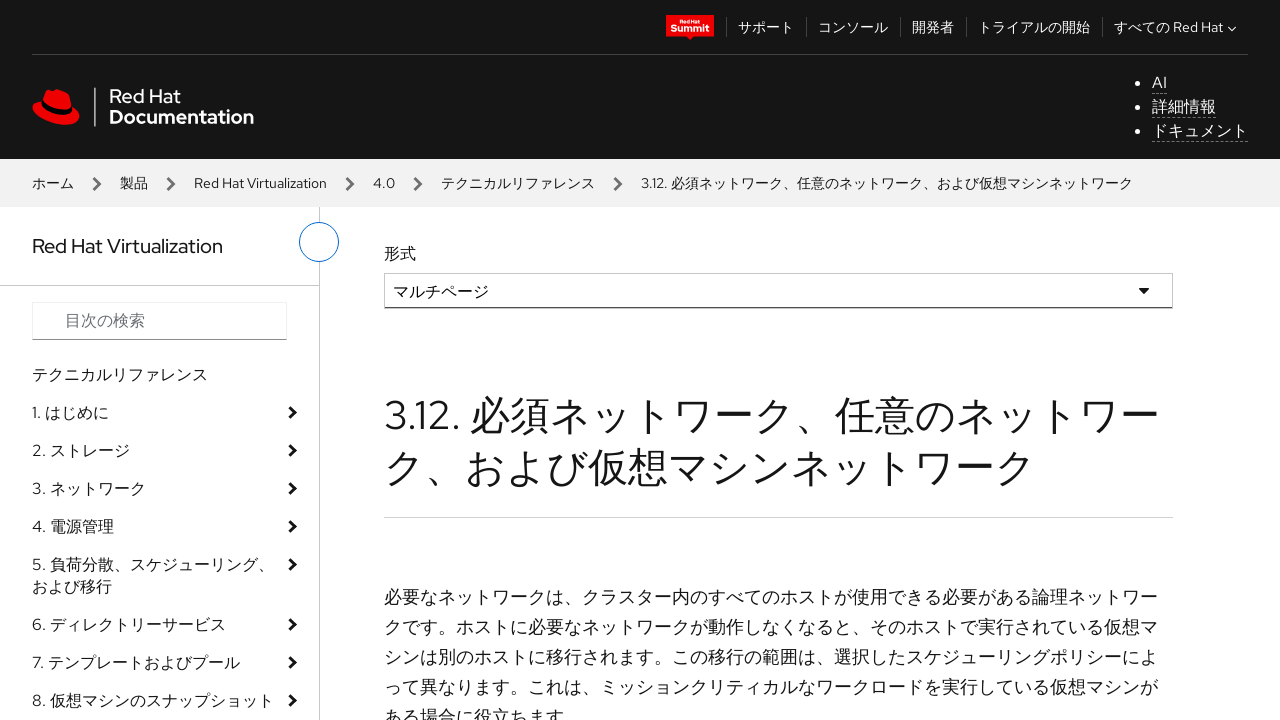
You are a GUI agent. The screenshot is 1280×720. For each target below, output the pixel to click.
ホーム (53, 183)
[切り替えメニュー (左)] (319, 242)
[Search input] (159, 321)
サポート (766, 27)
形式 (400, 253)
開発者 (933, 27)
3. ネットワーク (89, 488)
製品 (134, 183)
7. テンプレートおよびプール (136, 662)
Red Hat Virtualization (260, 183)
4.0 (384, 183)
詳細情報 (1184, 106)
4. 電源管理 (73, 526)
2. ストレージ (81, 450)
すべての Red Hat (1177, 27)
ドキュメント (1200, 130)
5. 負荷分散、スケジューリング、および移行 (153, 575)
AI (1159, 82)
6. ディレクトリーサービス (129, 624)
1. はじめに (70, 412)
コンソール (853, 27)
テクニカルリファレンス (518, 183)
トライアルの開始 (1034, 27)
